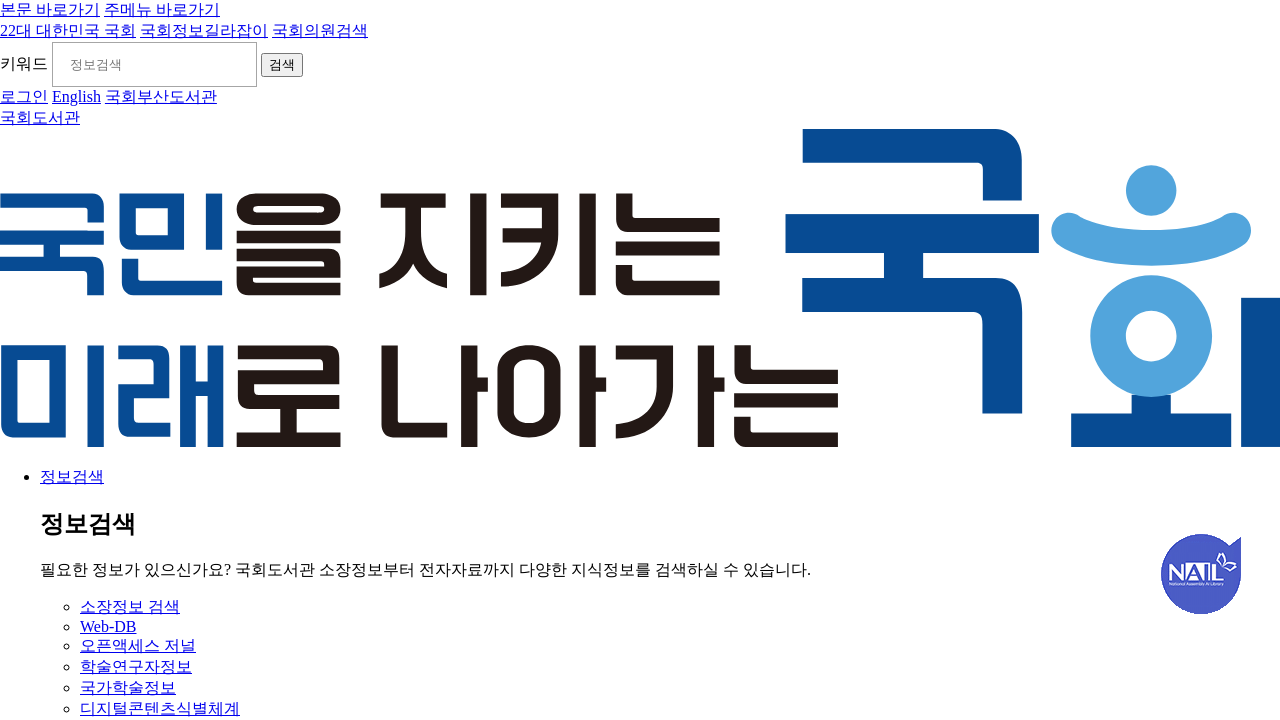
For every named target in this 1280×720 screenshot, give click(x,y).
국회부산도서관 (161, 97)
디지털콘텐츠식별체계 (160, 709)
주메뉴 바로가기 (162, 9)
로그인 (24, 97)
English (76, 97)
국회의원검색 (320, 30)
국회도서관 (40, 118)
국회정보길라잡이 (204, 30)
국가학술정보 (128, 688)
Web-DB (108, 627)
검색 (284, 65)
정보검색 (72, 477)
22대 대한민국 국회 (68, 30)
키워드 (24, 64)
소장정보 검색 (130, 607)
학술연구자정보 (136, 667)
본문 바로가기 (50, 9)
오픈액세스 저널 (138, 646)
